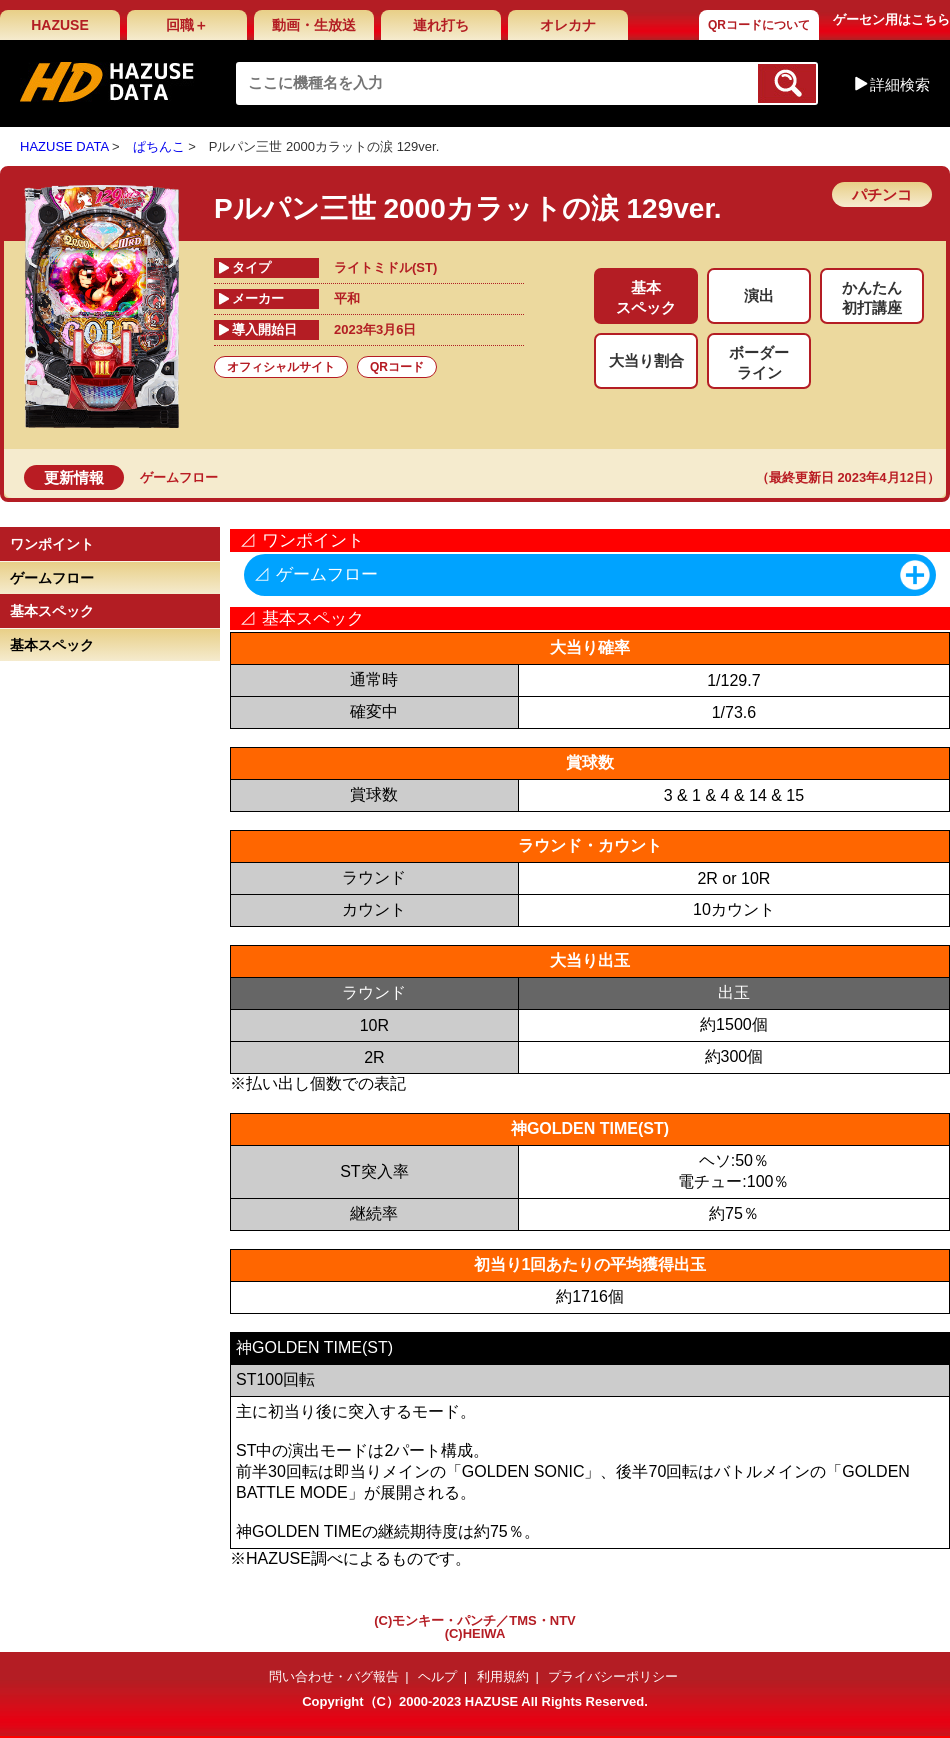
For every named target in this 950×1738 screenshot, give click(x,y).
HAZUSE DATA (64, 146)
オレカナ (568, 25)
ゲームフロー (179, 477)
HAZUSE (60, 25)
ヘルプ (437, 1676)
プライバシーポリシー (613, 1676)
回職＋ (187, 25)
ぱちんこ (159, 146)
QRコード (397, 367)
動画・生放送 (314, 25)
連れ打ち (441, 25)
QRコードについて (759, 25)
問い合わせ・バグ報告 (334, 1676)
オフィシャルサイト (281, 367)
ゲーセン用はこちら (891, 19)
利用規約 (503, 1676)
